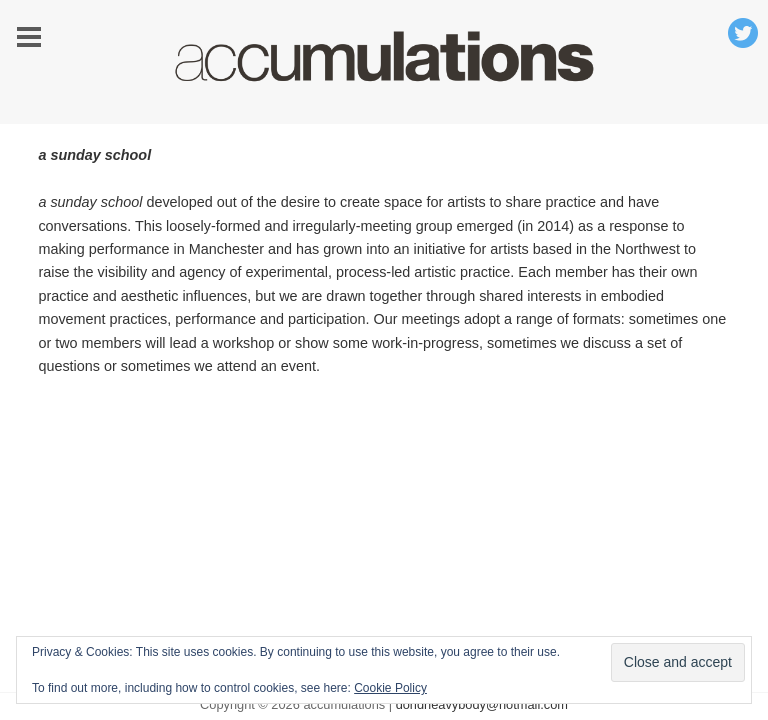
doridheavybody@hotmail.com (482, 704)
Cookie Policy (390, 688)
